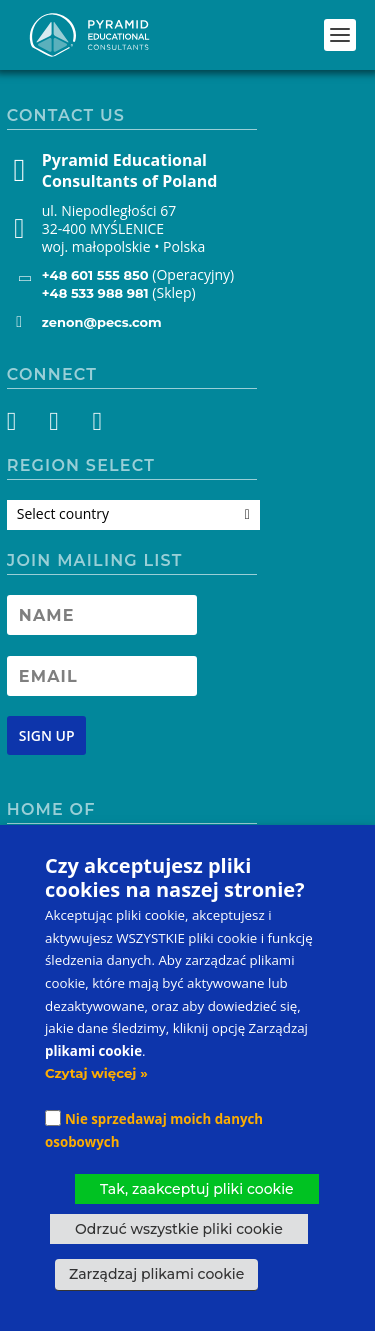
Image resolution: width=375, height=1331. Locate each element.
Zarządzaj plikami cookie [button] (156, 1274)
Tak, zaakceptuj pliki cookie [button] (197, 1189)
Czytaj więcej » (96, 1073)
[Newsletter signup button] (47, 735)
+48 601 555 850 (95, 275)
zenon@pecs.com (102, 322)
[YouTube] (95, 425)
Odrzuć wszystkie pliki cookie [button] (179, 1229)
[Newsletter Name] (102, 615)
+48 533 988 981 (95, 293)
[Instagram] (59, 425)
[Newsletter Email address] (102, 676)
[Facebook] (23, 425)
